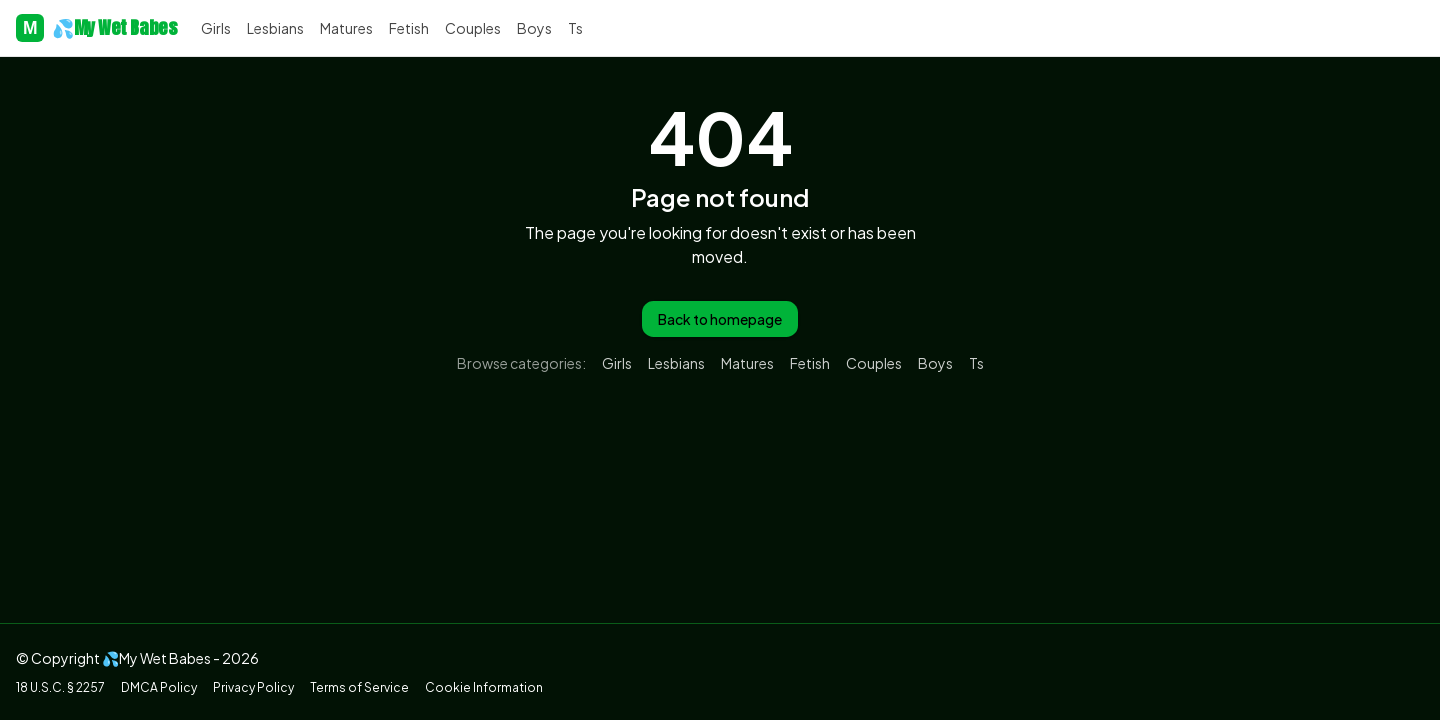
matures (346, 28)
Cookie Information (484, 687)
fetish (409, 28)
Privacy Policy (253, 687)
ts (575, 28)
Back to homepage (720, 319)
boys (534, 28)
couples (473, 28)
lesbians (275, 28)
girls (216, 28)
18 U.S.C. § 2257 (60, 687)
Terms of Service (359, 687)
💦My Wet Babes (96, 28)
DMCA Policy (159, 687)
